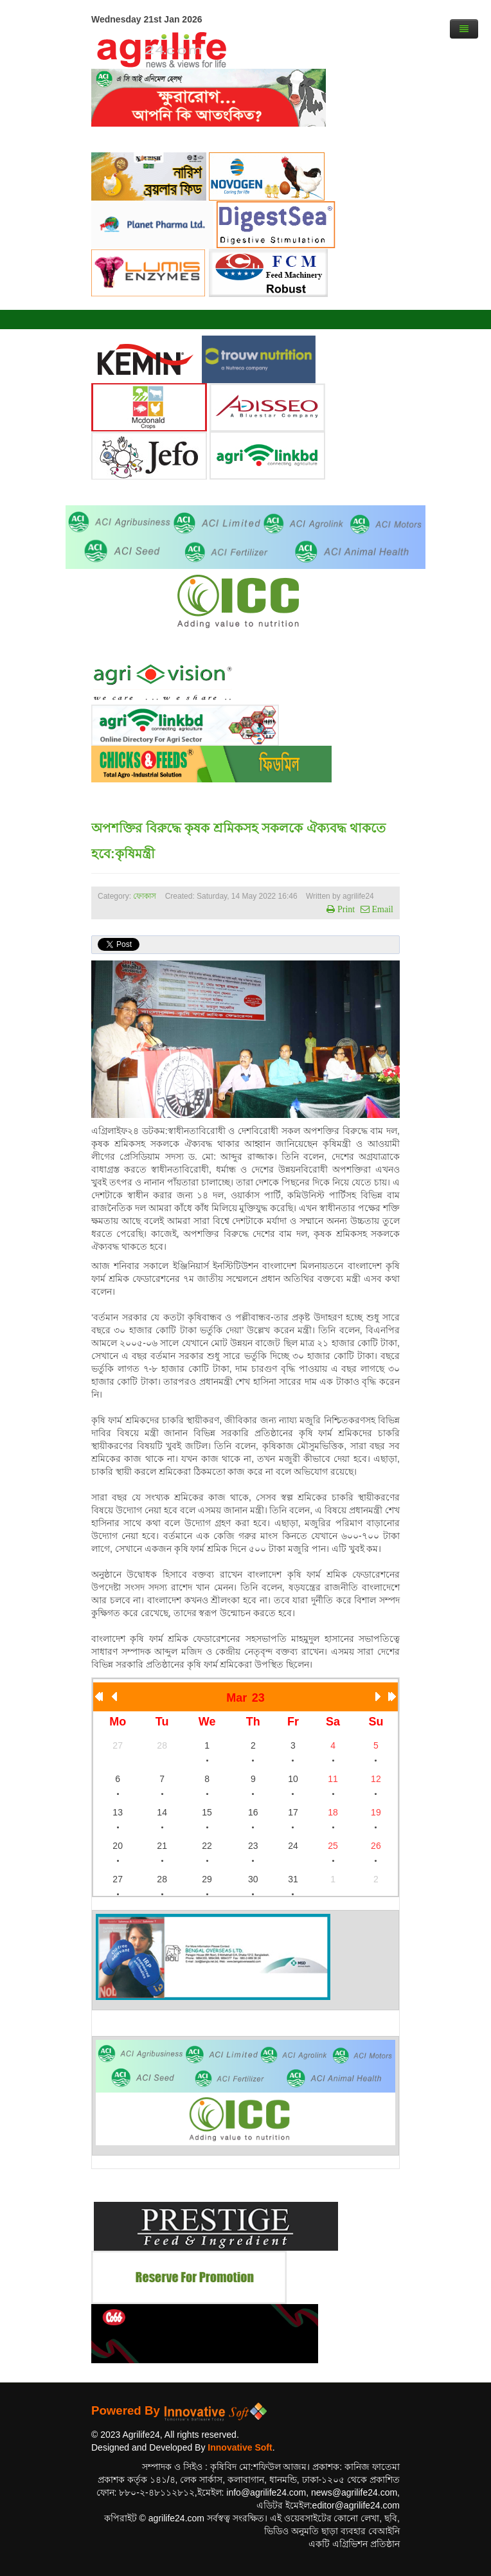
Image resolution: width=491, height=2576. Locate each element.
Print (345, 909)
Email (381, 909)
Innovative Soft (240, 2447)
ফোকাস (144, 896)
